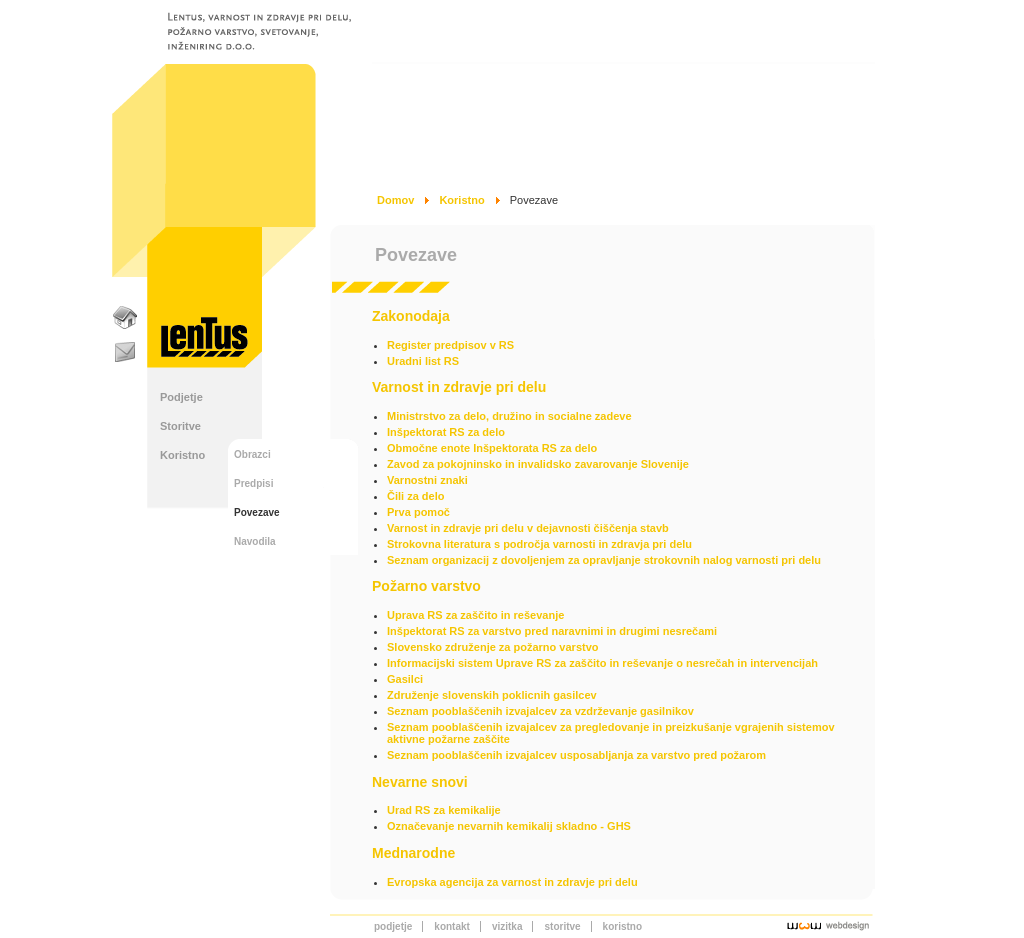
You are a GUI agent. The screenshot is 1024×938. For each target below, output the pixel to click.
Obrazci (252, 454)
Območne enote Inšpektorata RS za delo (492, 448)
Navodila (255, 541)
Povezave (257, 512)
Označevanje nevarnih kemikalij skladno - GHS (509, 826)
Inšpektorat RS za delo (446, 432)
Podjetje (181, 397)
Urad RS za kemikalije (444, 810)
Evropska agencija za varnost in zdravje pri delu (512, 882)
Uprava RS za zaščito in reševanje (475, 615)
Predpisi (253, 483)
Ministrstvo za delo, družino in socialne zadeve (509, 416)
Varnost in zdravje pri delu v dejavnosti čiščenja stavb (528, 528)
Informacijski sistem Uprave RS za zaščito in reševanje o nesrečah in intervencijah (602, 663)
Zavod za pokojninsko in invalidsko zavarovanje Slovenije (538, 464)
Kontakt (452, 926)
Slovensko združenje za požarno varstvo (493, 647)
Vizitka (507, 926)
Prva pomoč (418, 512)
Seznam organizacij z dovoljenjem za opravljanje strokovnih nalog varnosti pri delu (604, 560)
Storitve (180, 426)
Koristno (182, 455)
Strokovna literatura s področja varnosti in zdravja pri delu (539, 544)
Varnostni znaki (427, 480)
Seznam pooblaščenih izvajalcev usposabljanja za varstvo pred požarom (576, 755)
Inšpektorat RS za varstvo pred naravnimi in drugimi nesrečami (552, 631)
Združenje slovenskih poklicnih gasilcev (492, 695)
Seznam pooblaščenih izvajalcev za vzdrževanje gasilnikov (540, 711)
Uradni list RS (423, 361)
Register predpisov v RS (450, 345)
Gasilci (405, 679)
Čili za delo (415, 496)
